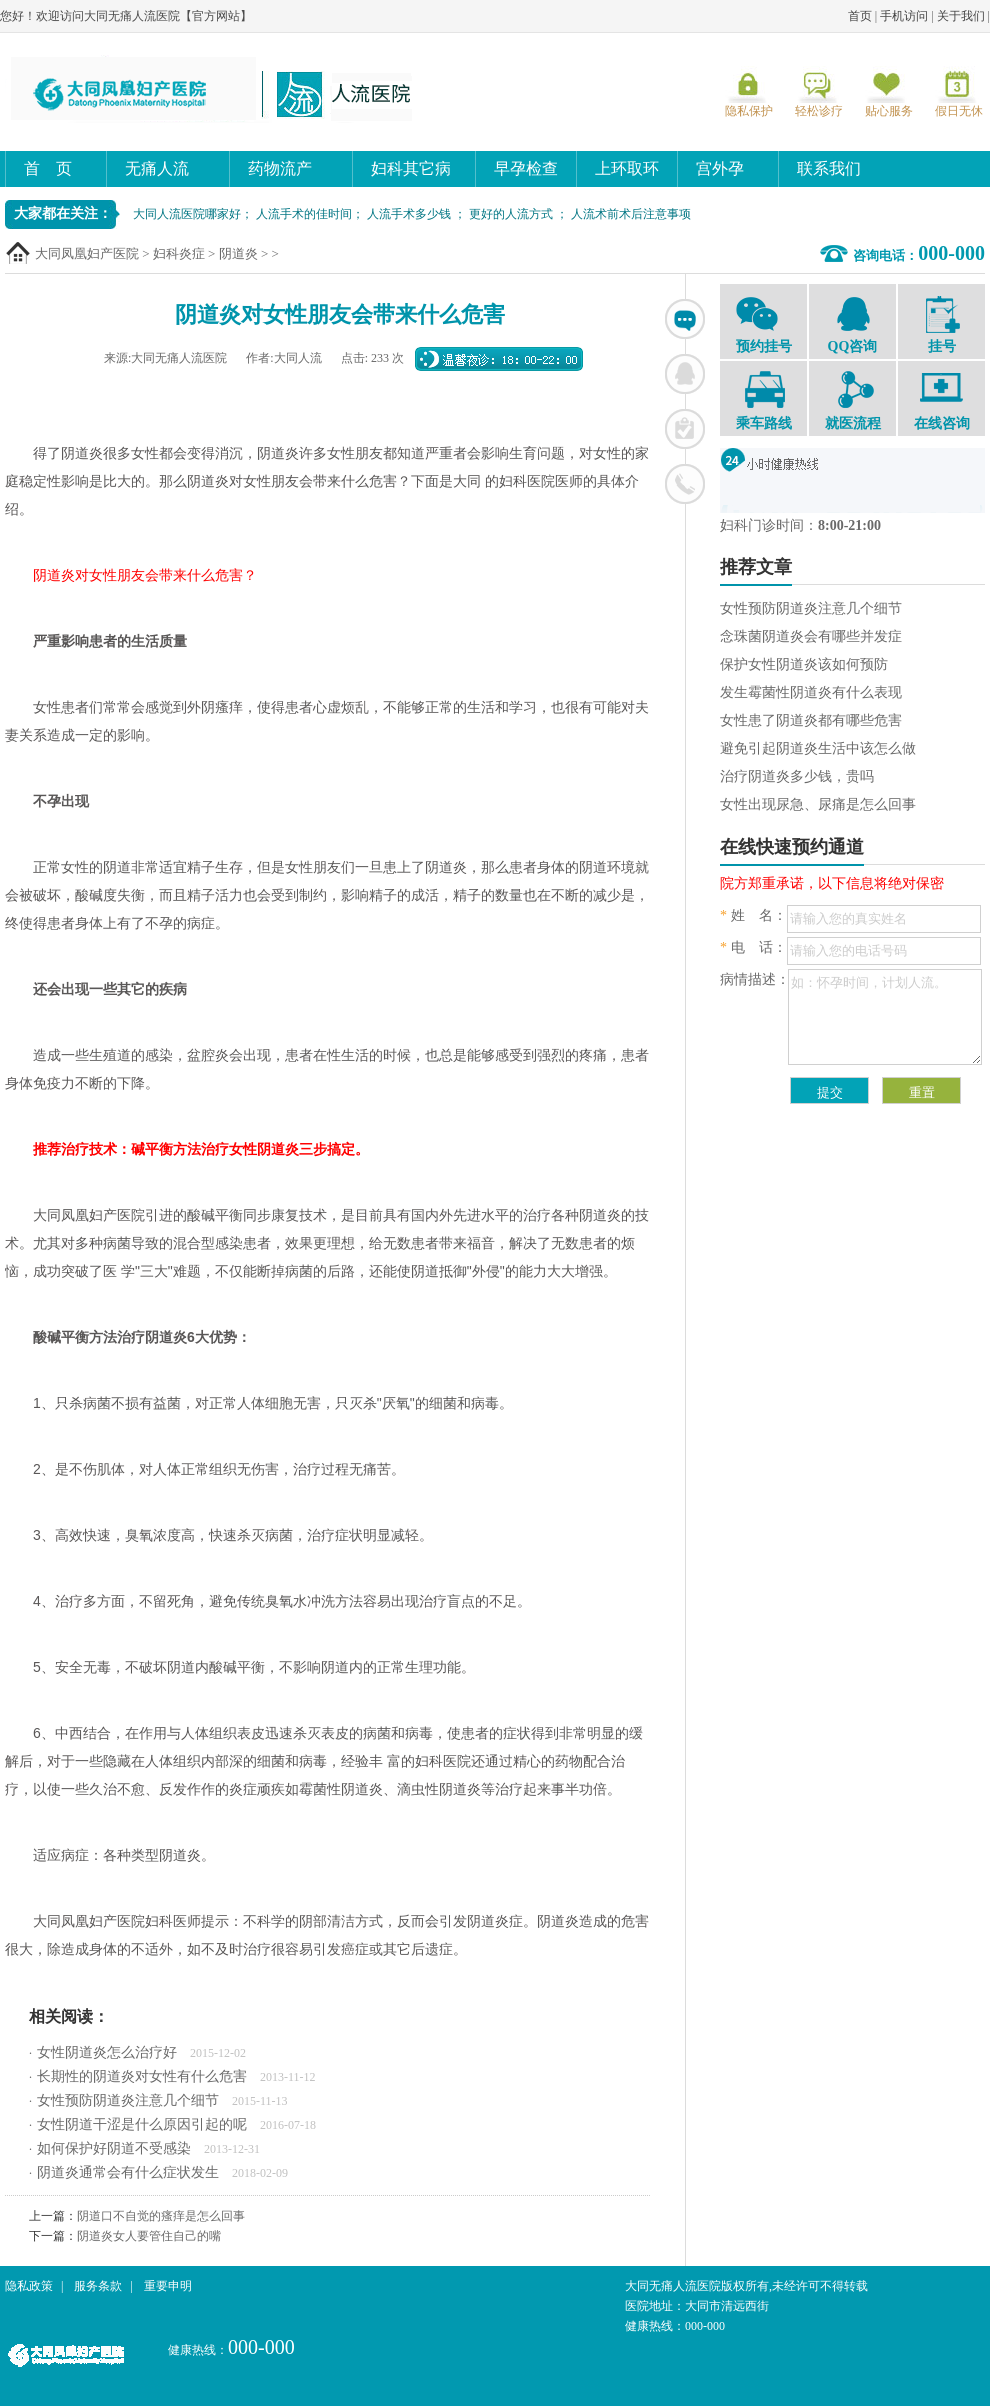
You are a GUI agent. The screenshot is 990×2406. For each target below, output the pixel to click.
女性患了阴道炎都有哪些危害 (811, 720)
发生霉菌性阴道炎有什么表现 (811, 692)
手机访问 (904, 16)
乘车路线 (763, 401)
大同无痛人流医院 (215, 89)
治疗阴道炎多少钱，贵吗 (797, 776)
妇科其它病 (411, 168)
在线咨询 (685, 319)
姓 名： (753, 915)
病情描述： (755, 979)
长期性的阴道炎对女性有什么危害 (142, 2076)
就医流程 (852, 401)
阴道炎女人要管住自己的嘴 (149, 2236)
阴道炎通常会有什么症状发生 (128, 2172)
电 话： (753, 947)
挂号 (941, 325)
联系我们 (829, 168)
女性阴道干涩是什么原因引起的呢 (142, 2124)
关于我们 (961, 16)
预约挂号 (763, 324)
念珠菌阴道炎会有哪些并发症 (811, 636)
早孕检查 (526, 168)
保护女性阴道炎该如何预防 (804, 664)
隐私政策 (29, 2286)
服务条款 (98, 2286)
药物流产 (280, 168)
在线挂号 (685, 429)
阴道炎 (238, 253)
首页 (860, 16)
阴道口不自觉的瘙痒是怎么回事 (161, 2216)
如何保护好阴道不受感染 (114, 2148)
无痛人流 (157, 168)
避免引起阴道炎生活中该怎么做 (818, 748)
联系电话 (685, 484)
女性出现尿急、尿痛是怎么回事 (818, 804)
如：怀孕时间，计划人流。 (885, 1017)
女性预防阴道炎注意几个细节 (128, 2100)
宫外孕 (720, 168)
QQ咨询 (852, 324)
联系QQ (685, 374)
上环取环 (627, 168)
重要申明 (168, 2286)
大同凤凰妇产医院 (87, 253)
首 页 (48, 168)
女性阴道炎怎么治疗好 (107, 2052)
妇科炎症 (179, 253)
